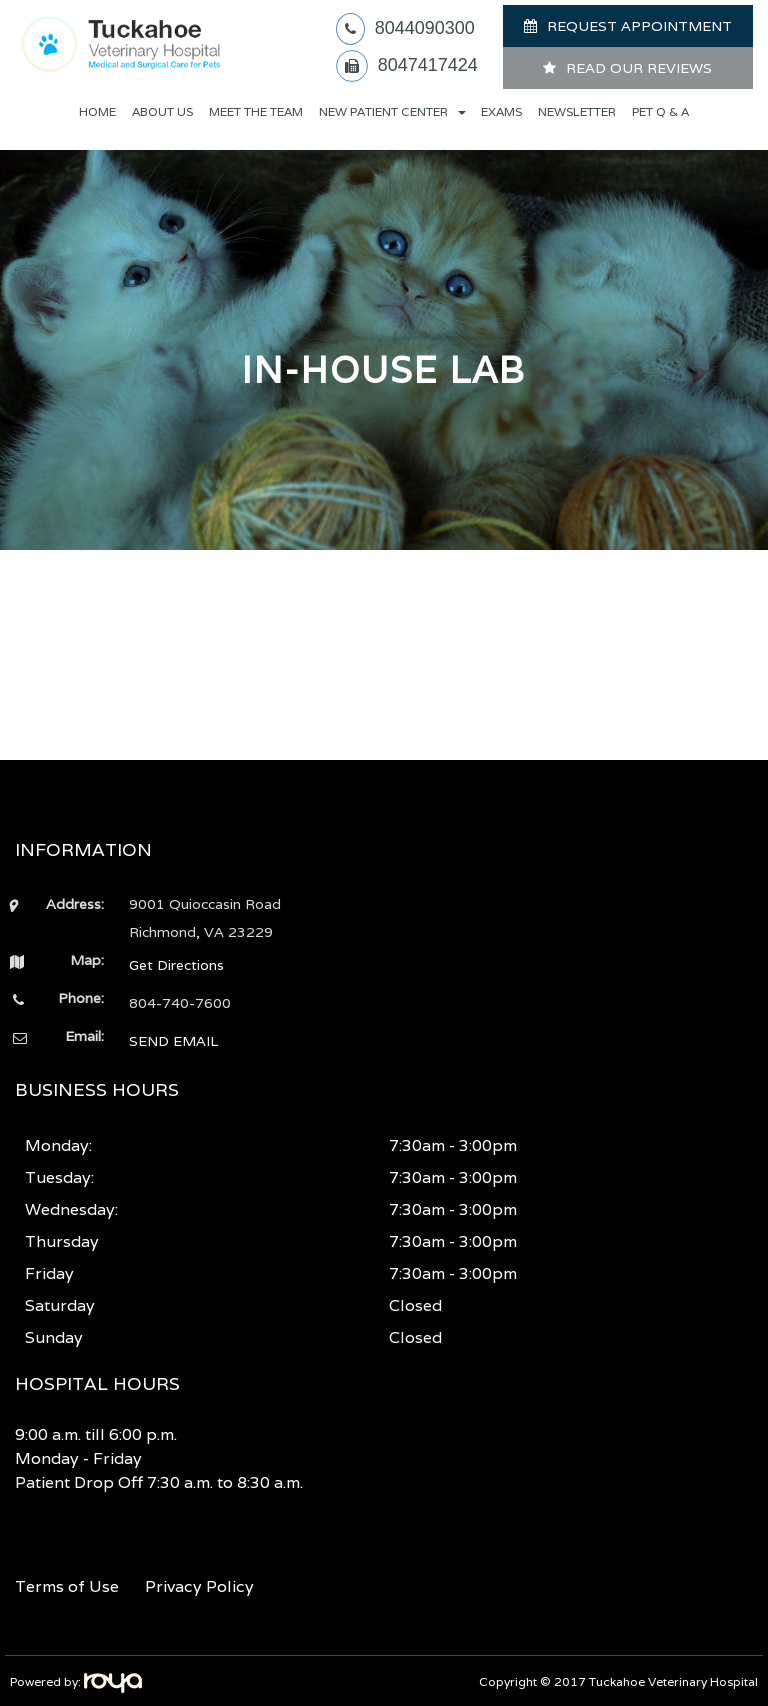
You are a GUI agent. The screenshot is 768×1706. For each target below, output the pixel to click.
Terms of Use (67, 1586)
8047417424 (428, 65)
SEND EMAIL (173, 1041)
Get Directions (176, 965)
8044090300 (425, 28)
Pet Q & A (660, 111)
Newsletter (577, 111)
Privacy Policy (199, 1586)
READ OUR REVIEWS (639, 68)
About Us (162, 111)
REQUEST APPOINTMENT (639, 26)
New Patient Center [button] (392, 111)
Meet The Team (256, 111)
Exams (501, 111)
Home (97, 111)
